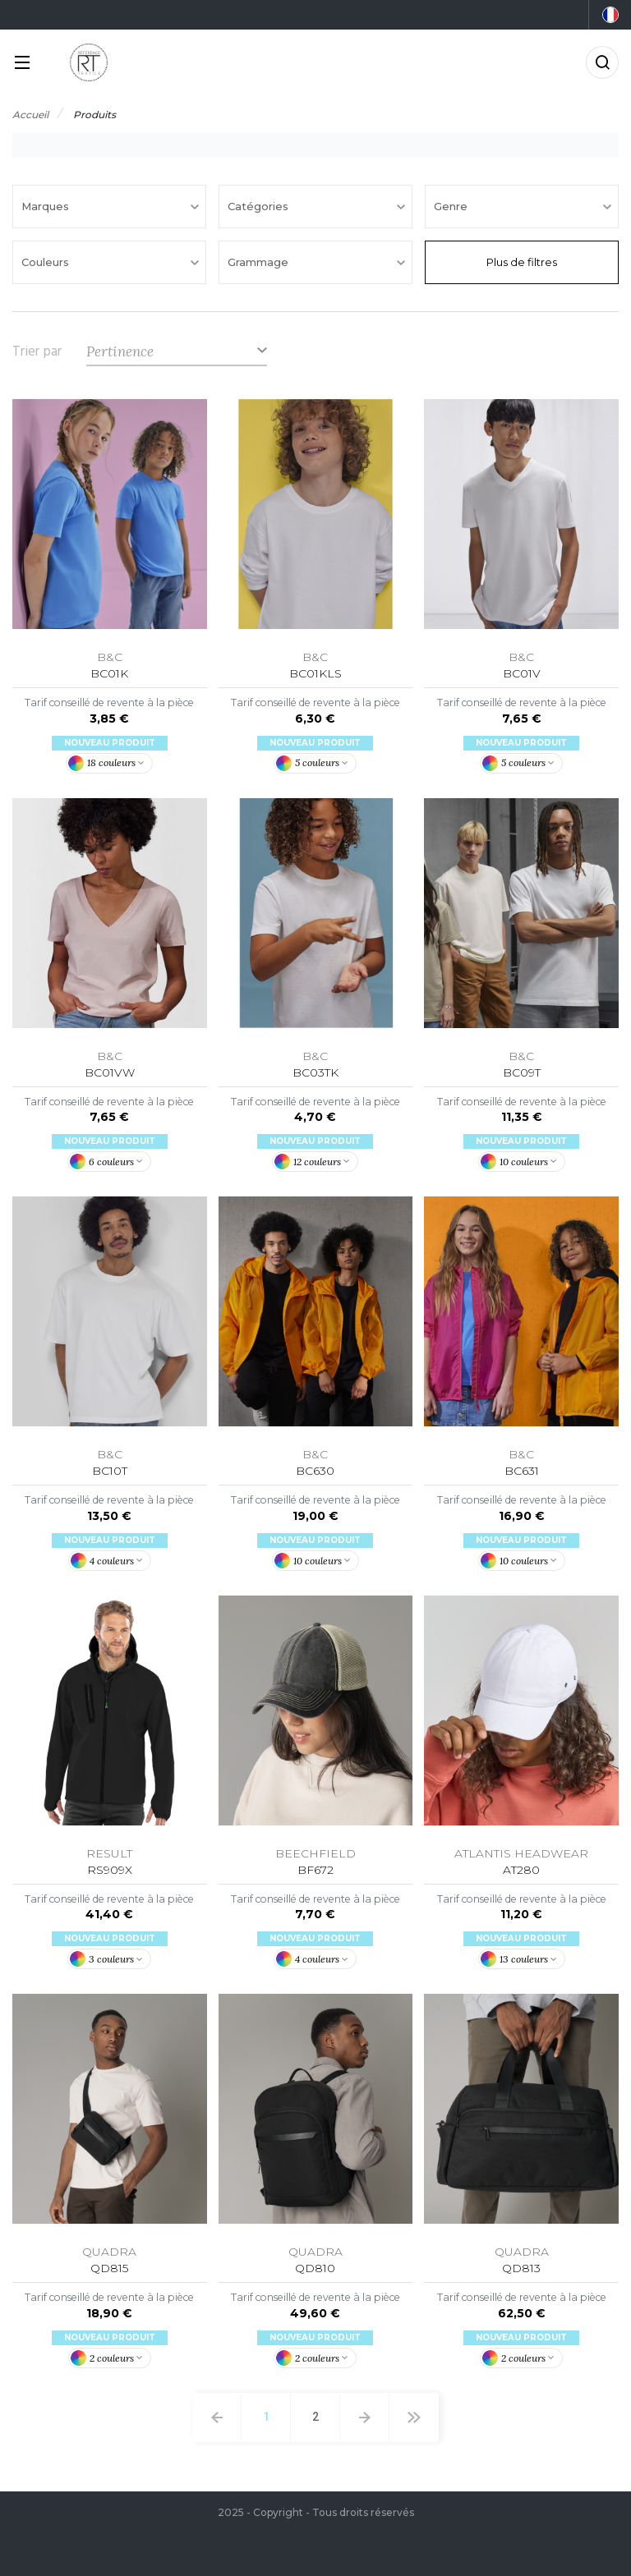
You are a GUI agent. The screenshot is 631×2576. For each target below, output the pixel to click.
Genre (452, 206)
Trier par (37, 351)
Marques (46, 206)
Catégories (260, 206)
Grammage (260, 262)
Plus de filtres (521, 262)
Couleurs (46, 262)
